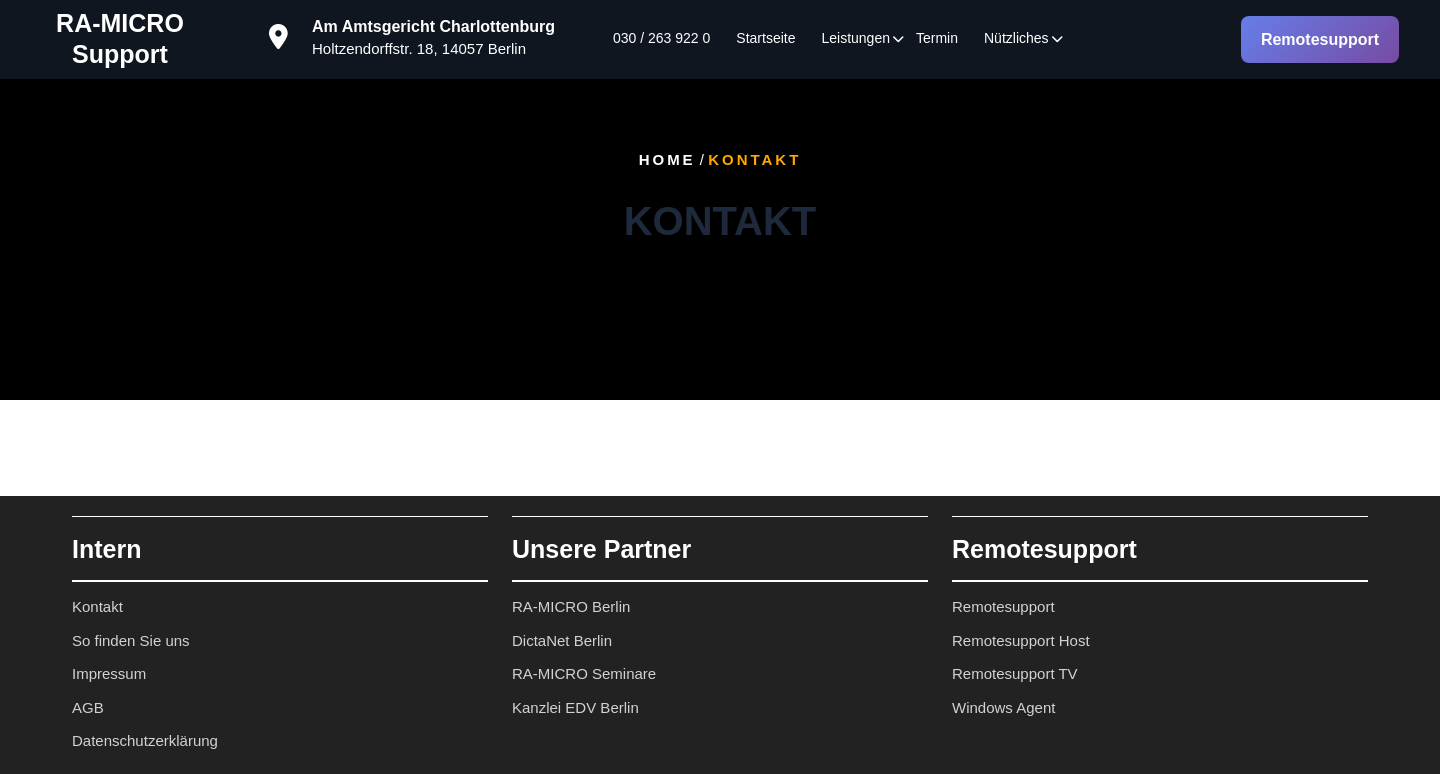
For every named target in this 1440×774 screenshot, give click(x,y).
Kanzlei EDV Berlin (575, 707)
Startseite (765, 38)
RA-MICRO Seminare (584, 673)
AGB (88, 707)
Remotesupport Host (1021, 640)
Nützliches (1016, 38)
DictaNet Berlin (562, 640)
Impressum (109, 673)
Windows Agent (1003, 707)
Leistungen (855, 38)
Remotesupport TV (1015, 673)
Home (667, 159)
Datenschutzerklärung (145, 740)
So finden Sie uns (131, 640)
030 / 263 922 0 (661, 38)
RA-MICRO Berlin (571, 606)
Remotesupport (1320, 39)
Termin (937, 38)
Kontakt (97, 606)
